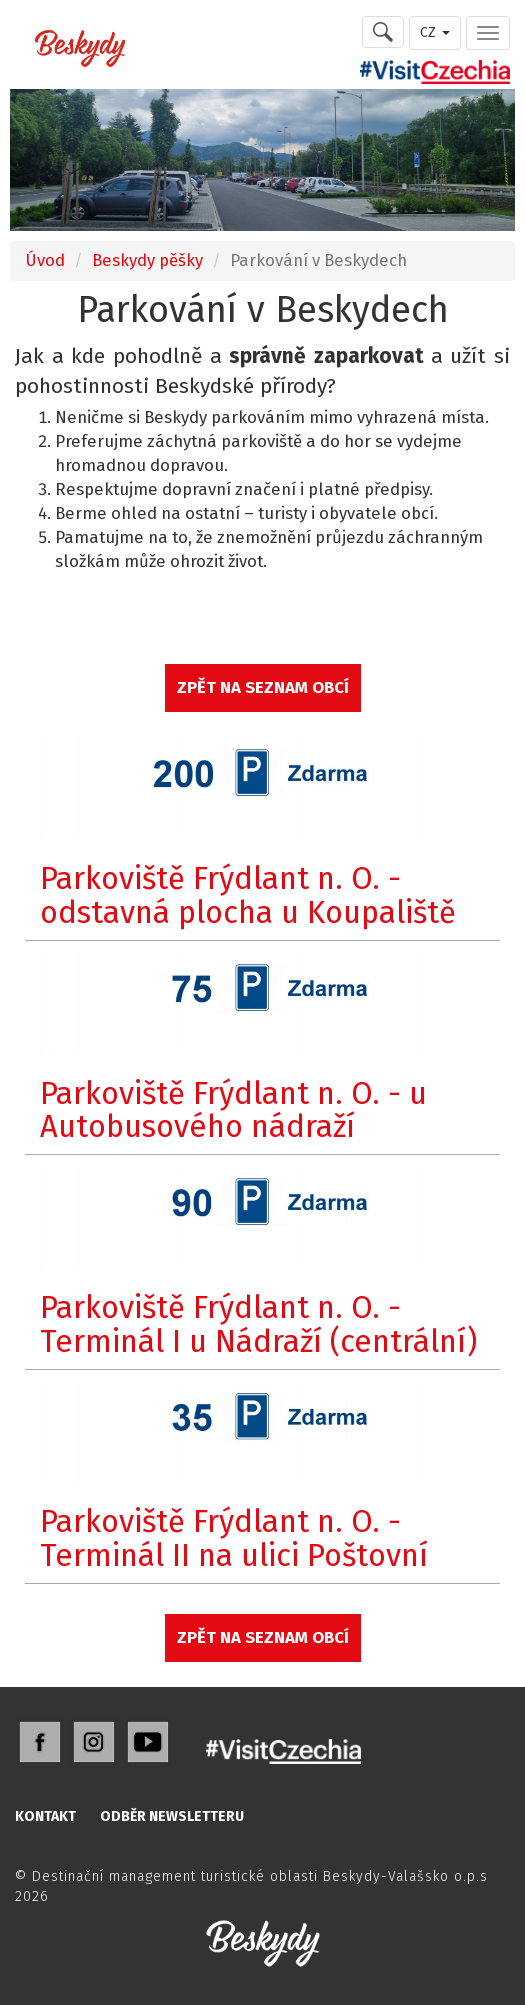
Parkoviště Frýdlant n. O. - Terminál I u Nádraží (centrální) (258, 1324)
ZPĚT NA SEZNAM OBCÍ (263, 687)
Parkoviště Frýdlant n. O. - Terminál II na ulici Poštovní (234, 1538)
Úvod (45, 260)
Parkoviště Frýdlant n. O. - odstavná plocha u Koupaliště (248, 895)
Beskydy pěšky (147, 260)
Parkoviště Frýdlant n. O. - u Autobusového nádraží (233, 1110)
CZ (435, 32)
